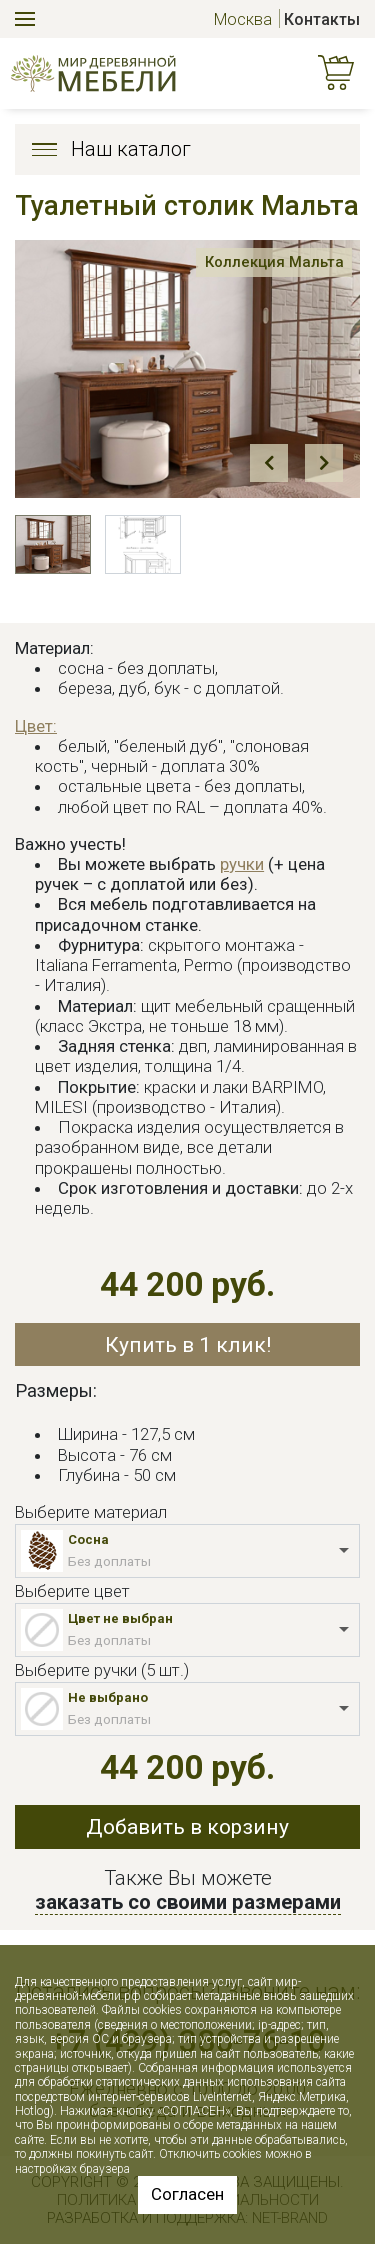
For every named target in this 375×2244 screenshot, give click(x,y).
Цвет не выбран (120, 1618)
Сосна (88, 1539)
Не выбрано (108, 1697)
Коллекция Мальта (273, 262)
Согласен (187, 2194)
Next (324, 463)
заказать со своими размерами (188, 1902)
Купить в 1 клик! (188, 1344)
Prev (269, 463)
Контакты (322, 19)
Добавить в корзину (187, 1826)
